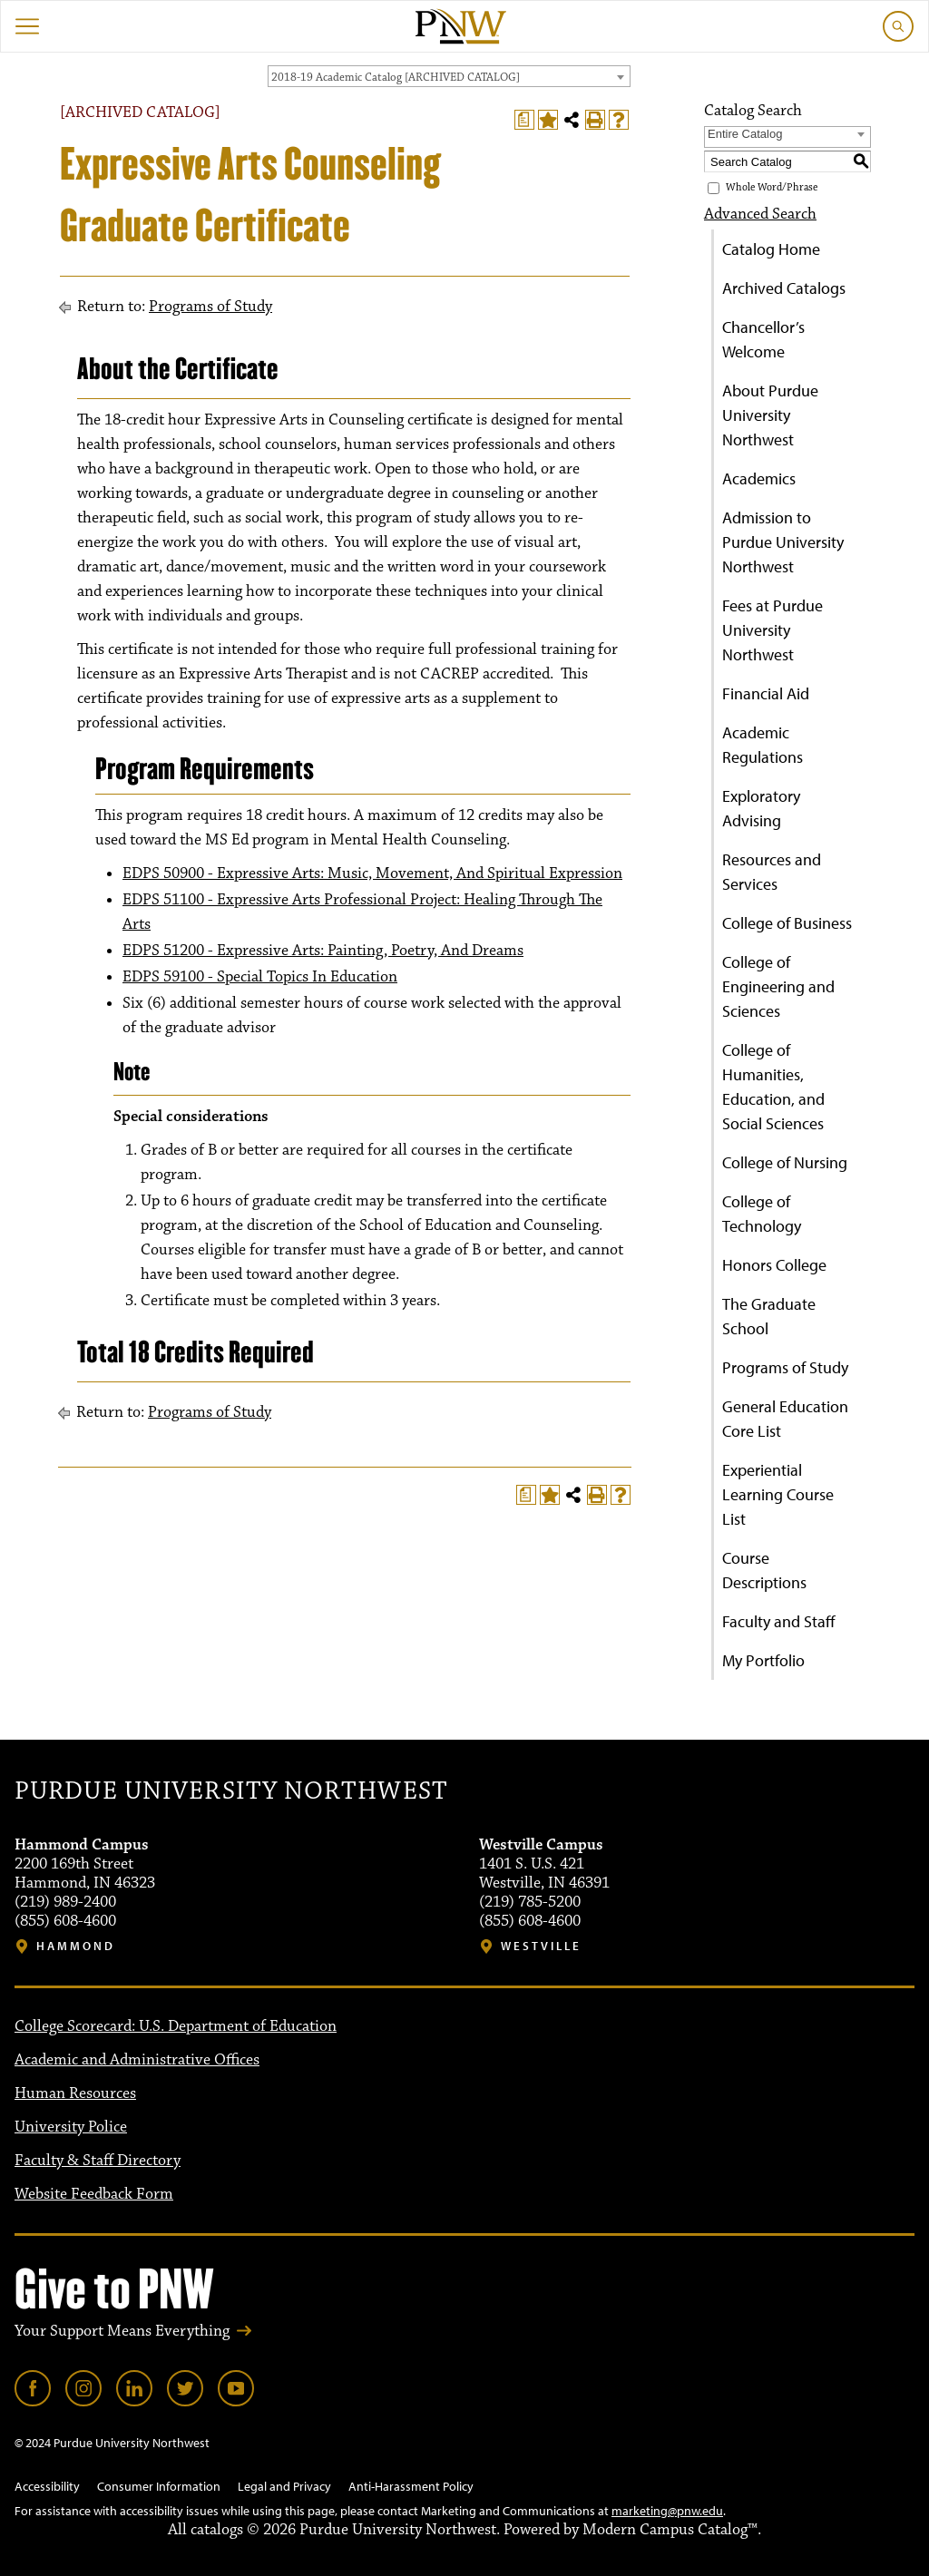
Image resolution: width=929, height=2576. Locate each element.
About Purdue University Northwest (770, 415)
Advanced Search (760, 214)
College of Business (787, 922)
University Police (71, 2127)
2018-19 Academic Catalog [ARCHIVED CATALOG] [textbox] (395, 77)
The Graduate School (769, 1316)
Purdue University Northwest (231, 1791)
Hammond (75, 1946)
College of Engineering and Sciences (778, 986)
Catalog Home (771, 249)
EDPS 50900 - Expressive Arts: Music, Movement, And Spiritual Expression (372, 873)
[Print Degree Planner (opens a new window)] (524, 120)
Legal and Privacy (284, 2486)
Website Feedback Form (94, 2194)
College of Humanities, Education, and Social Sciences (773, 1086)
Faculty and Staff (779, 1621)
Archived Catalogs (784, 288)
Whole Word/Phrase (771, 187)
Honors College (774, 1264)
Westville (541, 1946)
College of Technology (761, 1213)
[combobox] (449, 76)
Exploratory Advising (761, 808)
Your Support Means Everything (122, 2331)
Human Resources (75, 2093)
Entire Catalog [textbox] (745, 134)
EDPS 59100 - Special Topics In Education (259, 977)
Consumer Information (158, 2486)
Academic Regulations (762, 744)
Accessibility (47, 2486)
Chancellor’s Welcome (763, 339)
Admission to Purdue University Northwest (783, 542)
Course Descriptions (764, 1570)
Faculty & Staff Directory (98, 2161)
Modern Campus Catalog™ (670, 2530)
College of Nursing (784, 1162)
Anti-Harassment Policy (411, 2486)
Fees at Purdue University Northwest (772, 630)
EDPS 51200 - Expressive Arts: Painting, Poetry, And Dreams (322, 951)
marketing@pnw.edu (667, 2511)
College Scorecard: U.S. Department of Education (176, 2026)
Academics (759, 478)
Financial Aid (765, 693)
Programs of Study (210, 307)
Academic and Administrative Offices (137, 2060)
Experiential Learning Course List (778, 1494)
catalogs (217, 2530)
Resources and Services (771, 871)
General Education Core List (785, 1418)
